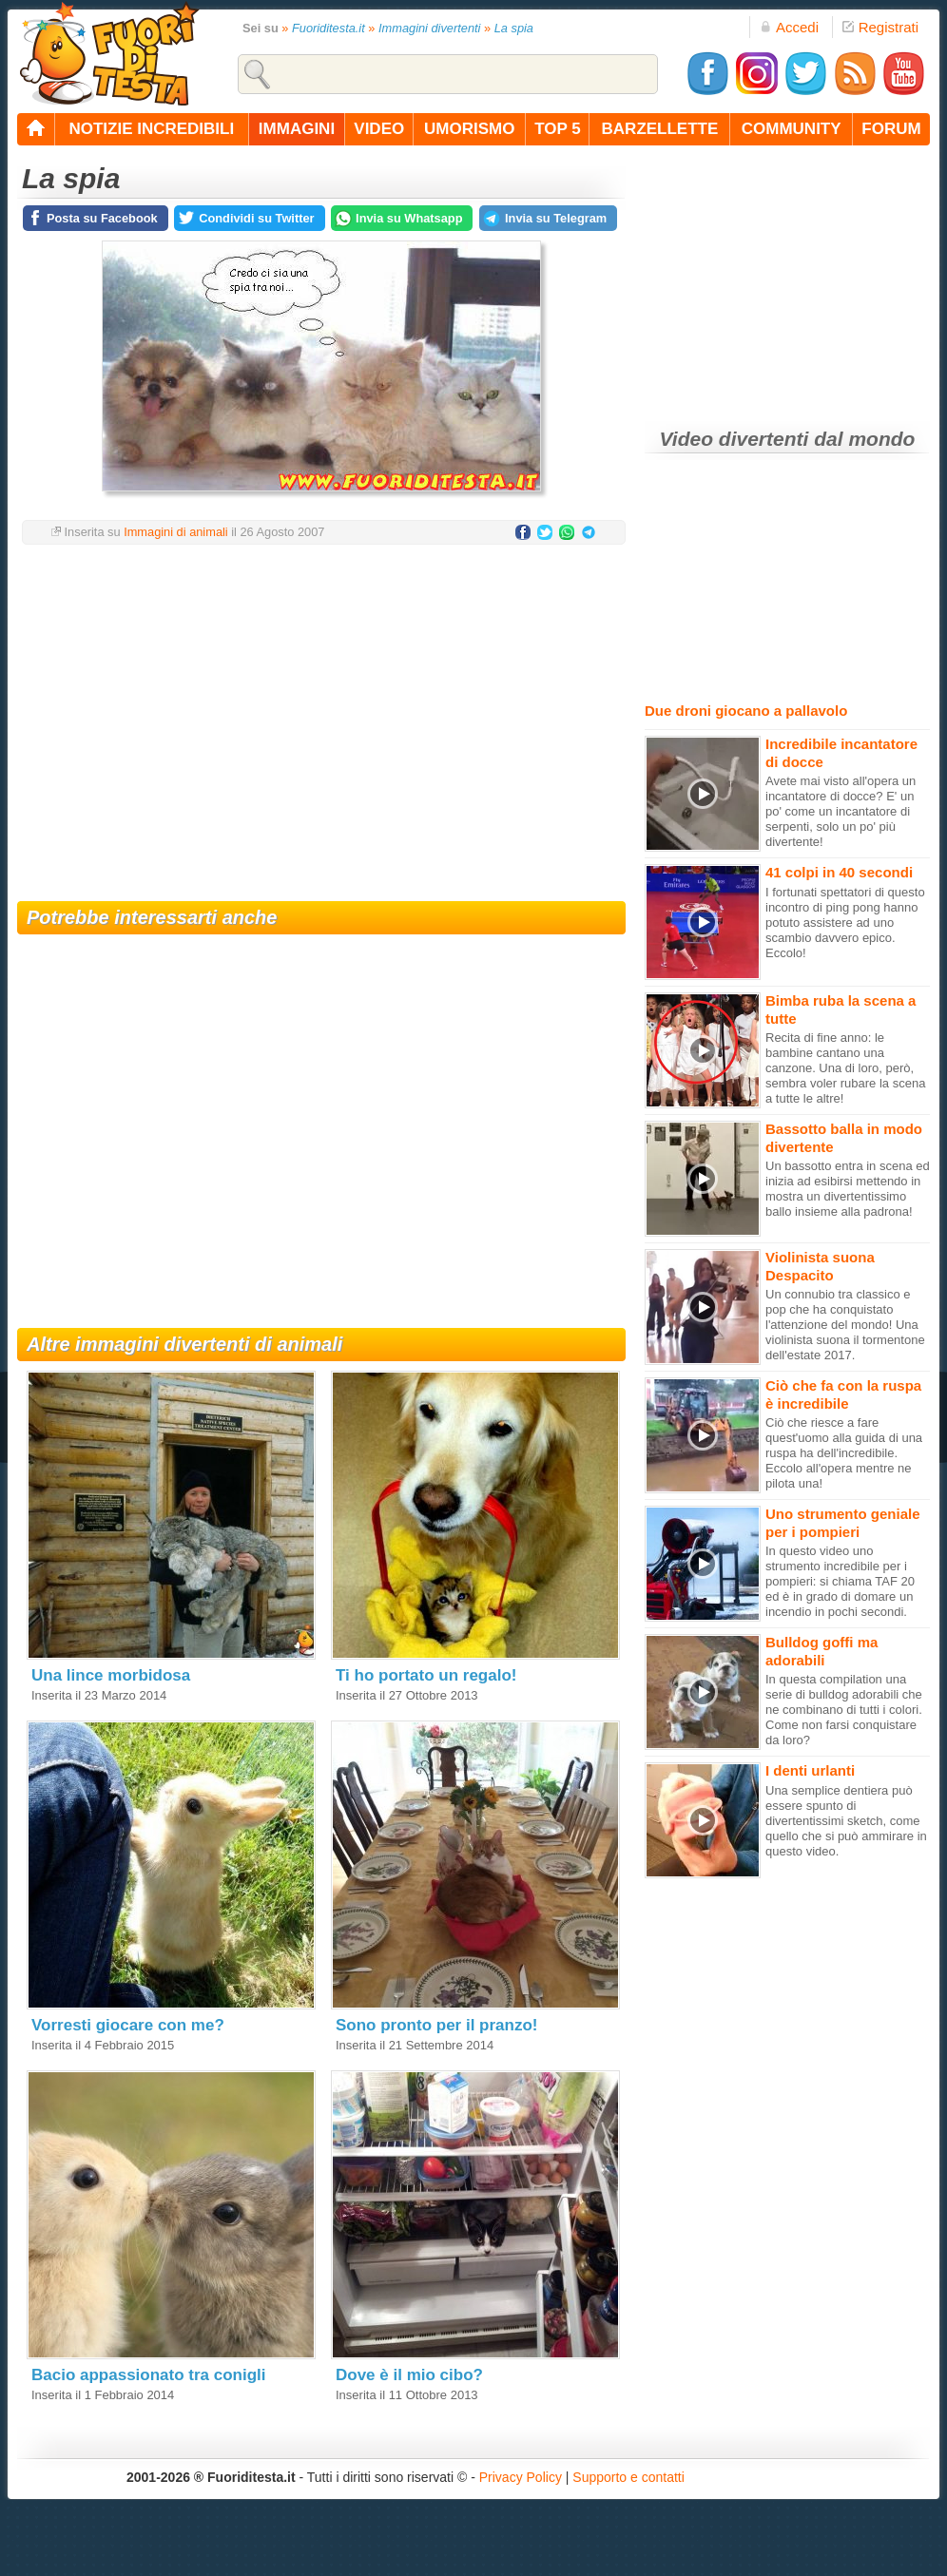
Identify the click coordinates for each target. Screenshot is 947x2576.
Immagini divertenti (429, 28)
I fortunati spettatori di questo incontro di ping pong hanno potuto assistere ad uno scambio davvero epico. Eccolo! (845, 922)
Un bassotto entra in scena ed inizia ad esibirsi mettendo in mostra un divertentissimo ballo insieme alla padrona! (847, 1189)
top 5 (557, 129)
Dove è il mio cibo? (409, 2375)
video (379, 129)
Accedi (789, 27)
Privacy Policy (520, 2477)
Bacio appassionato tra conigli (148, 2375)
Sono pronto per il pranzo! (436, 2025)
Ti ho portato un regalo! (426, 1675)
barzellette (660, 129)
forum (890, 129)
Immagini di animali (176, 532)
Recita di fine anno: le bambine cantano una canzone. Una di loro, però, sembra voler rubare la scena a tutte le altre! (845, 1067)
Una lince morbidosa (110, 1675)
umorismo (469, 129)
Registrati (880, 27)
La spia (513, 28)
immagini (297, 129)
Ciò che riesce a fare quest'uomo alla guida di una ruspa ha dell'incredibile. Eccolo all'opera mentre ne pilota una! (843, 1452)
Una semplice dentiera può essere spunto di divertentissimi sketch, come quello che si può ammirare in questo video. (846, 1820)
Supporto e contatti (628, 2477)
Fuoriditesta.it (328, 28)
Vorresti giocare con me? (127, 2025)
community (791, 129)
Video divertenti (734, 439)
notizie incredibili (151, 129)
